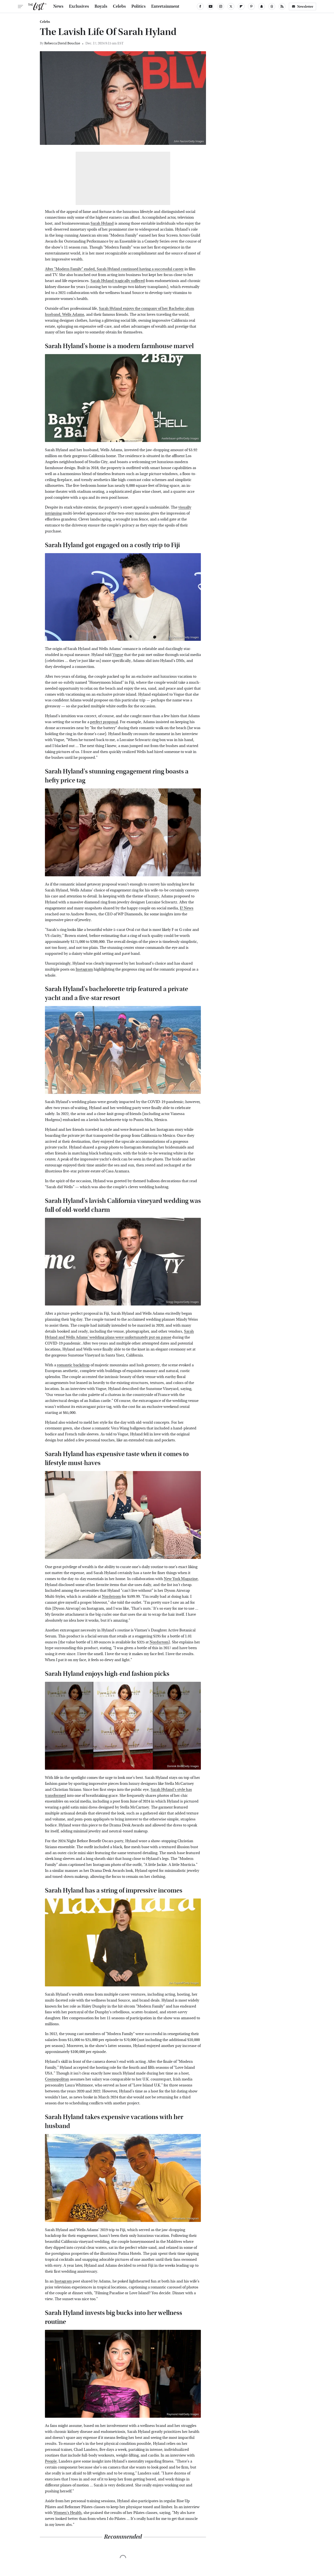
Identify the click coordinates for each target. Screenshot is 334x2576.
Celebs (119, 6)
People (51, 2461)
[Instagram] (220, 6)
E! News (186, 908)
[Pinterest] (251, 6)
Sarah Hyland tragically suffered (118, 281)
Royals (101, 6)
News (58, 6)
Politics (138, 6)
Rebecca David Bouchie (62, 43)
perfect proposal (104, 722)
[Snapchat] (261, 6)
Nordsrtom (159, 1642)
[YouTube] (210, 6)
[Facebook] (200, 6)
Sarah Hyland (102, 223)
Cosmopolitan (57, 2079)
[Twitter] (230, 6)
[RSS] (282, 6)
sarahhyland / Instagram (185, 873)
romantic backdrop (73, 1365)
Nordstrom (111, 1596)
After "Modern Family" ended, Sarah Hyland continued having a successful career (114, 269)
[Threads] (271, 6)
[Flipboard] (241, 6)
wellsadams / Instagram (185, 2218)
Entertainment (165, 6)
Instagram (84, 969)
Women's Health (67, 2513)
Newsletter (302, 6)
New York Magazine (181, 1579)
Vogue (117, 655)
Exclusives (79, 6)
